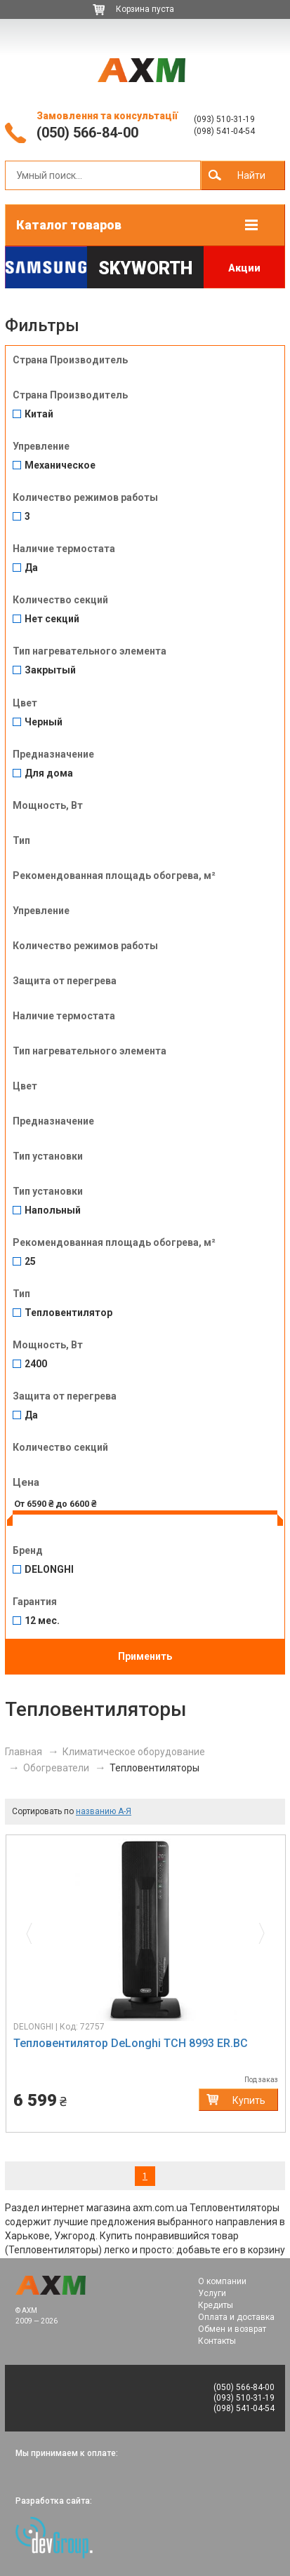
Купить (248, 2100)
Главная (23, 1751)
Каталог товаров (68, 224)
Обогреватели (56, 1767)
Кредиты (215, 2305)
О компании (222, 2281)
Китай (39, 414)
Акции (244, 268)
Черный (43, 722)
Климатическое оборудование (133, 1751)
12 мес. (42, 1620)
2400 (36, 1364)
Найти (251, 175)
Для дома (49, 773)
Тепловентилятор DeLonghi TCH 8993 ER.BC (130, 2043)
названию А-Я (103, 1811)
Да (31, 567)
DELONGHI (49, 1569)
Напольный (53, 1210)
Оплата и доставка (236, 2317)
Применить (145, 1656)
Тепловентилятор (68, 1312)
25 (30, 1261)
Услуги (212, 2293)
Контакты (217, 2341)
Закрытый (50, 670)
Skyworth (145, 268)
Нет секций (52, 619)
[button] (33, 1929)
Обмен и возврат (232, 2329)
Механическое (60, 465)
